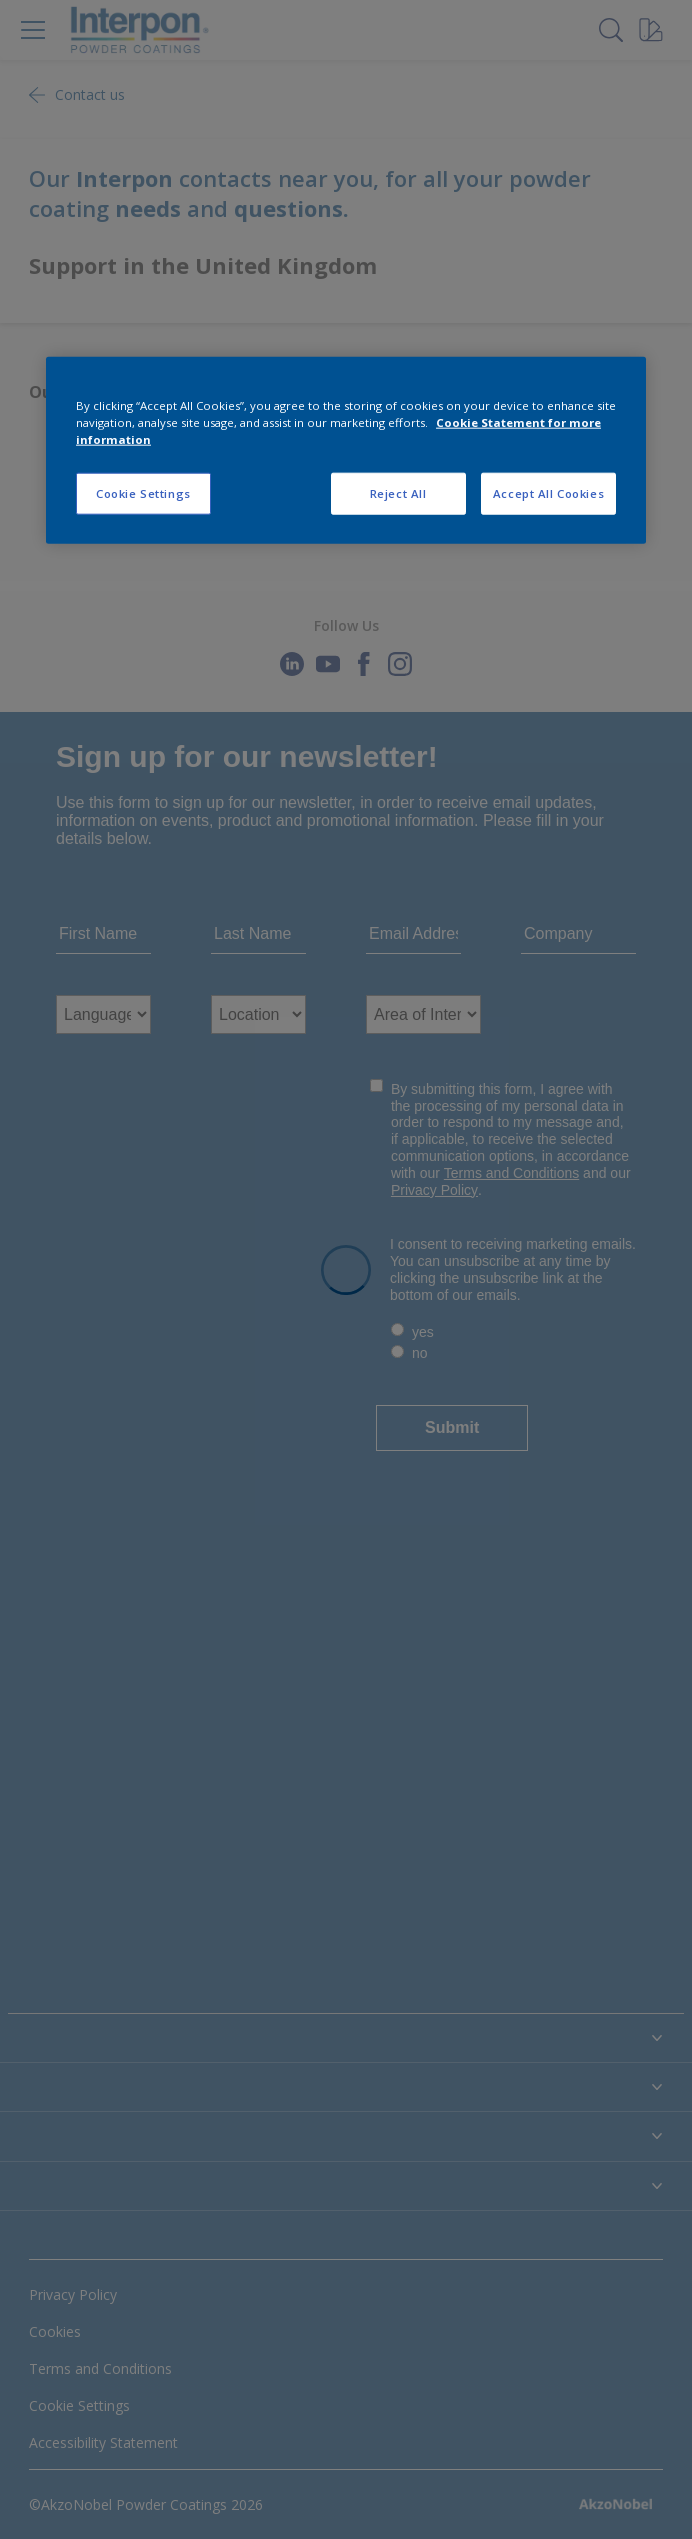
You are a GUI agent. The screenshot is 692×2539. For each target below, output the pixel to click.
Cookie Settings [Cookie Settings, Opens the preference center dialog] (143, 493)
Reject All (398, 493)
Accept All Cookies (548, 493)
